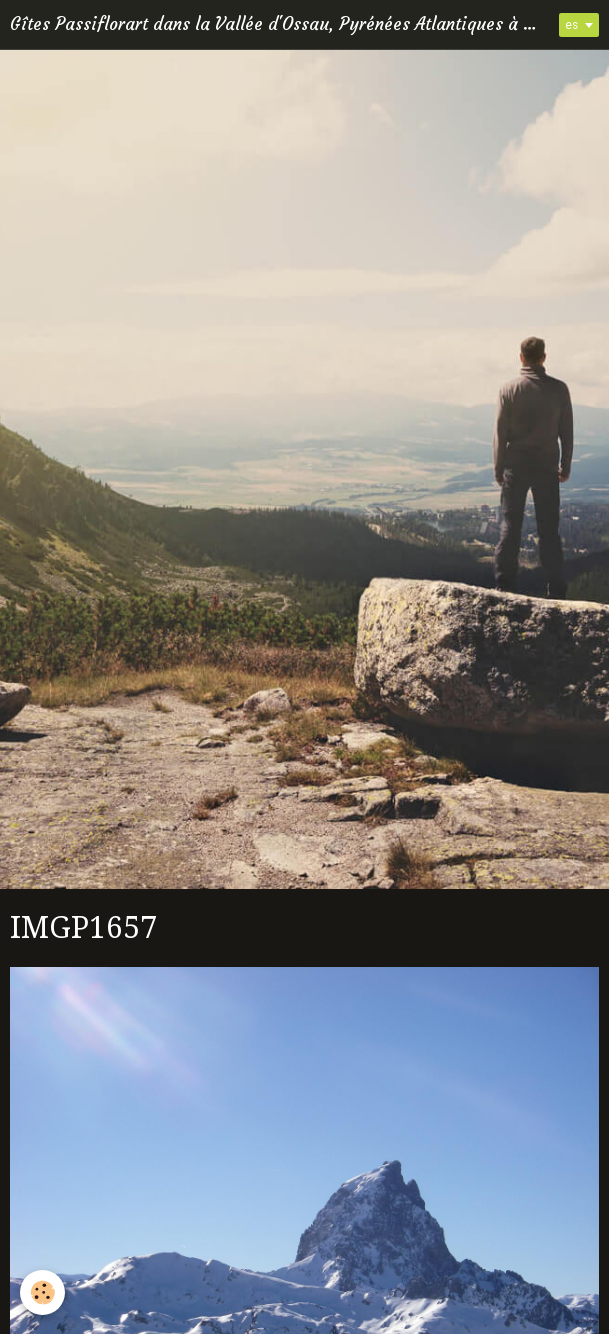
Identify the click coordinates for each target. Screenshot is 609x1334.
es (571, 25)
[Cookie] (42, 1292)
